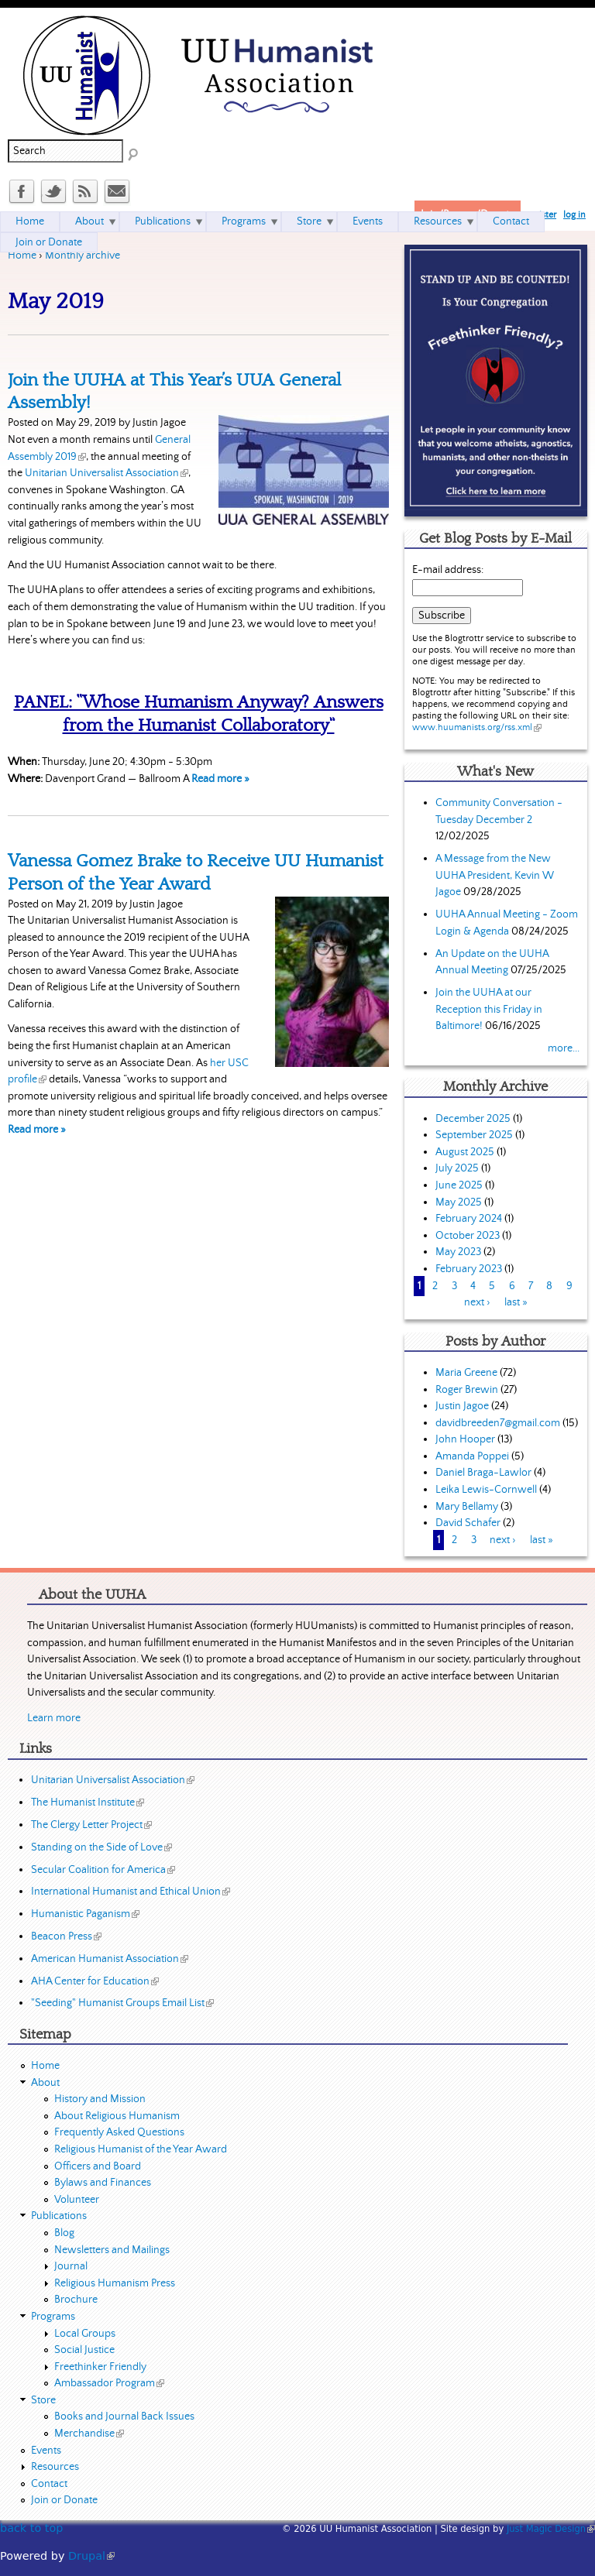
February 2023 (468, 1269)
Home (22, 255)
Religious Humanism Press (114, 2283)
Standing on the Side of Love (101, 1847)
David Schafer (467, 1523)
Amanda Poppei (472, 1456)
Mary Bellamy (466, 1507)
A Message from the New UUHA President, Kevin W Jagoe (494, 875)
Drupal (91, 2556)
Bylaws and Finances (102, 2182)
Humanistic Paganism (85, 1914)
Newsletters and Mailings (112, 2250)
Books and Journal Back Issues (124, 2416)
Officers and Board (97, 2166)
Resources (438, 221)
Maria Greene (466, 1373)
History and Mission (100, 2099)
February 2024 (468, 1219)
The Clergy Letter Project (91, 1825)
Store (309, 221)
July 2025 (457, 1168)
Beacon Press (66, 1936)
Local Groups (84, 2333)
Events (368, 221)
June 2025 (459, 1185)
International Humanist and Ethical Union (130, 1891)
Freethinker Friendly (100, 2367)
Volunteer (76, 2200)
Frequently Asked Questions (119, 2132)
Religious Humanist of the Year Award (140, 2149)
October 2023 (467, 1236)
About (89, 221)
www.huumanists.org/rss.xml (477, 727)
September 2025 (474, 1135)
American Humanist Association (109, 1959)
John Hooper (465, 1439)
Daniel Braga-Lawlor (483, 1472)
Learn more (54, 1718)
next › (477, 1302)
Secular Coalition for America (103, 1870)
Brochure (76, 2299)
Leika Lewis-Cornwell (486, 1490)
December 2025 (473, 1119)
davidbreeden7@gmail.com (497, 1423)
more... (564, 1048)
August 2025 (464, 1152)
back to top (31, 2528)
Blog (64, 2233)
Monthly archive (82, 255)
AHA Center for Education (95, 1981)
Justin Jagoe (462, 1406)
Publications (163, 221)
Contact (511, 221)
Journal (71, 2266)
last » (516, 1302)
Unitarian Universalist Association (106, 473)
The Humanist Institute (87, 1802)
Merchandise (89, 2433)
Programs (244, 221)
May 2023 (458, 1252)
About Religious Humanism (117, 2116)
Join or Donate (48, 242)
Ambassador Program (109, 2383)
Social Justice (84, 2350)
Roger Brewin (466, 1390)
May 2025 (458, 1202)
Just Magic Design (551, 2528)
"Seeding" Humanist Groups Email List (122, 2003)
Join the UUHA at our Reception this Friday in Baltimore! (488, 1009)
